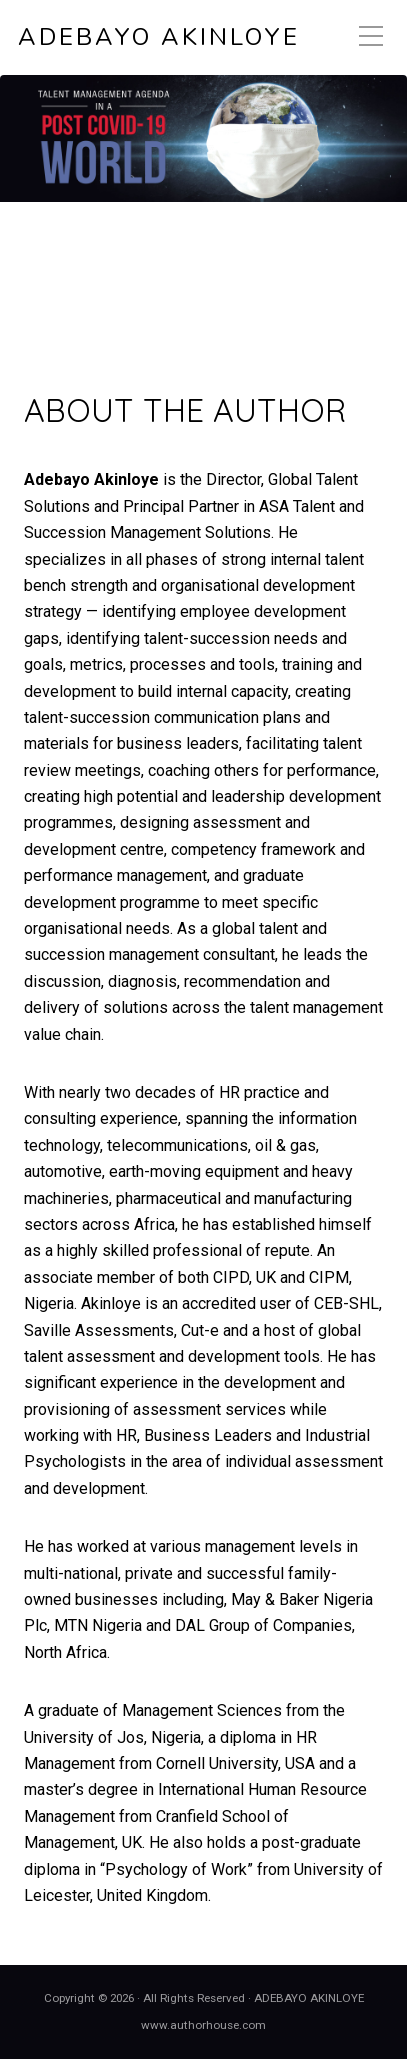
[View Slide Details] (203, 138)
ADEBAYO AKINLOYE (159, 37)
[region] (203, 215)
